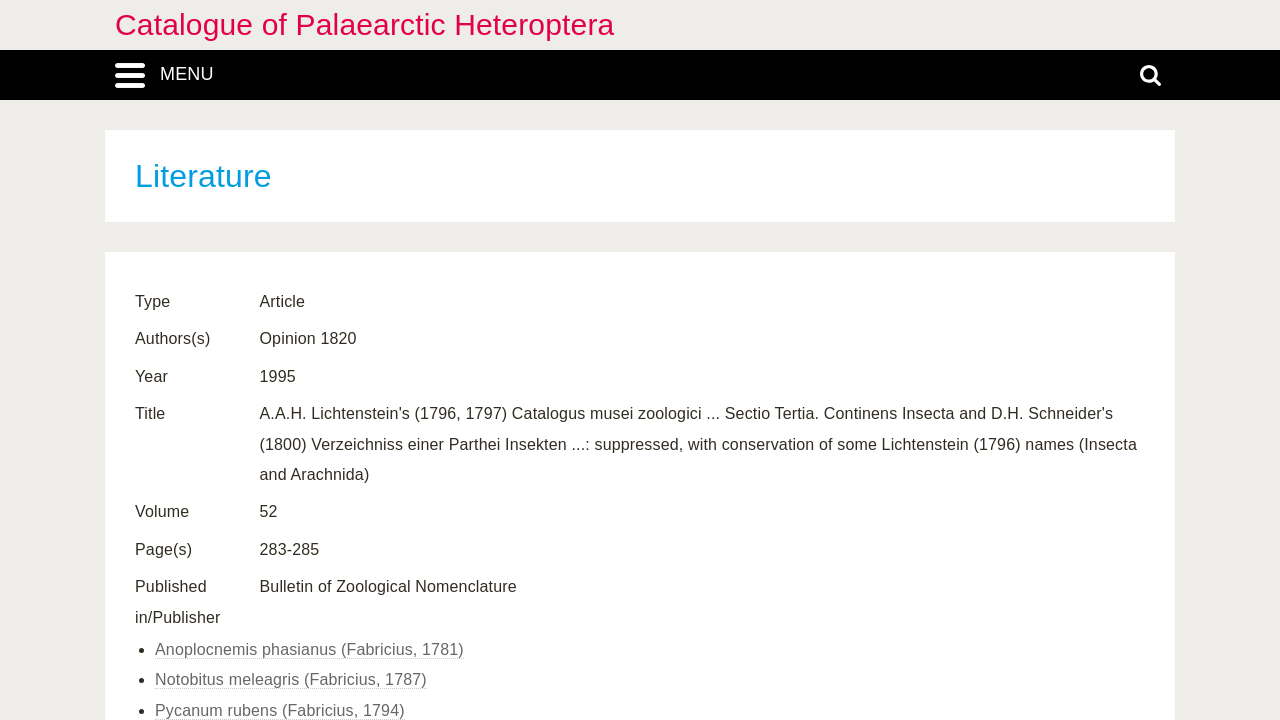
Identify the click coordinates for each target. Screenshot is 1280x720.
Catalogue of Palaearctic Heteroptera (364, 24)
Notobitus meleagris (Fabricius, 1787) (291, 679)
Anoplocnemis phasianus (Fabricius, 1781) (309, 649)
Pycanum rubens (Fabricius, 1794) (280, 710)
